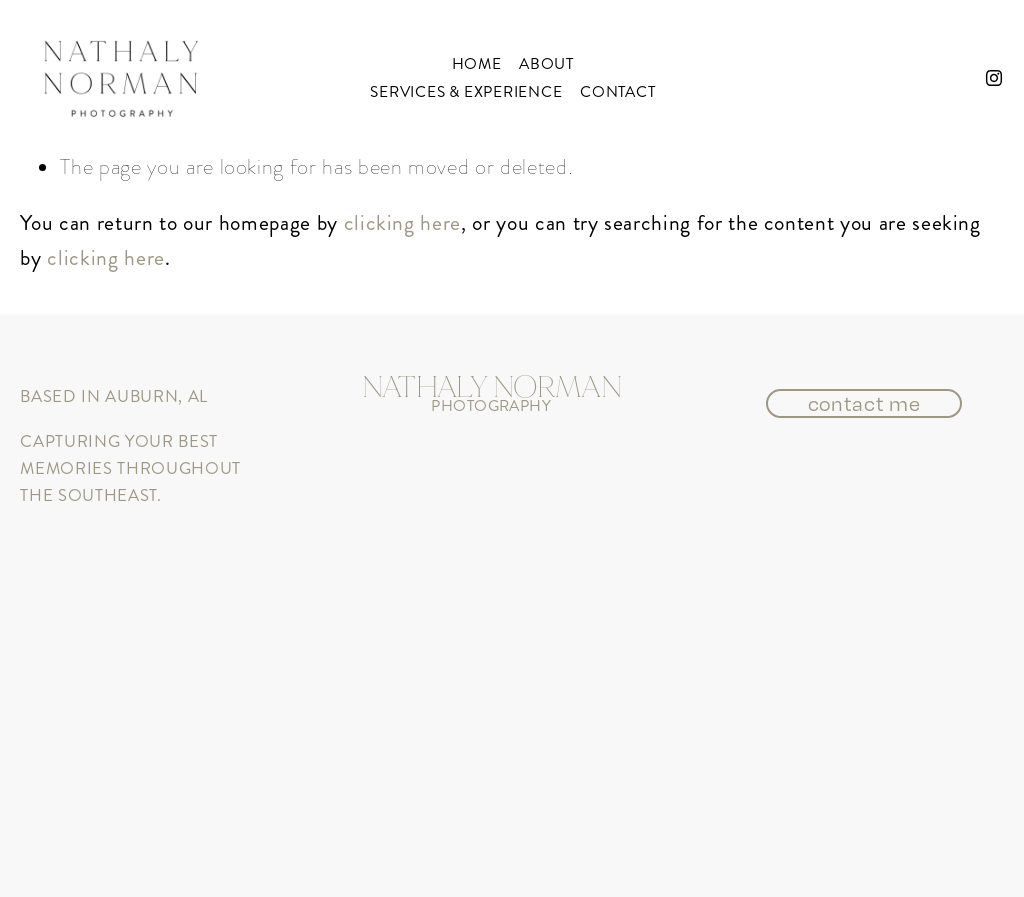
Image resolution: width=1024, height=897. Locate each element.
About (546, 64)
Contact (617, 92)
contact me (864, 403)
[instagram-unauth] (994, 78)
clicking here (402, 222)
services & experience (466, 92)
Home (477, 64)
